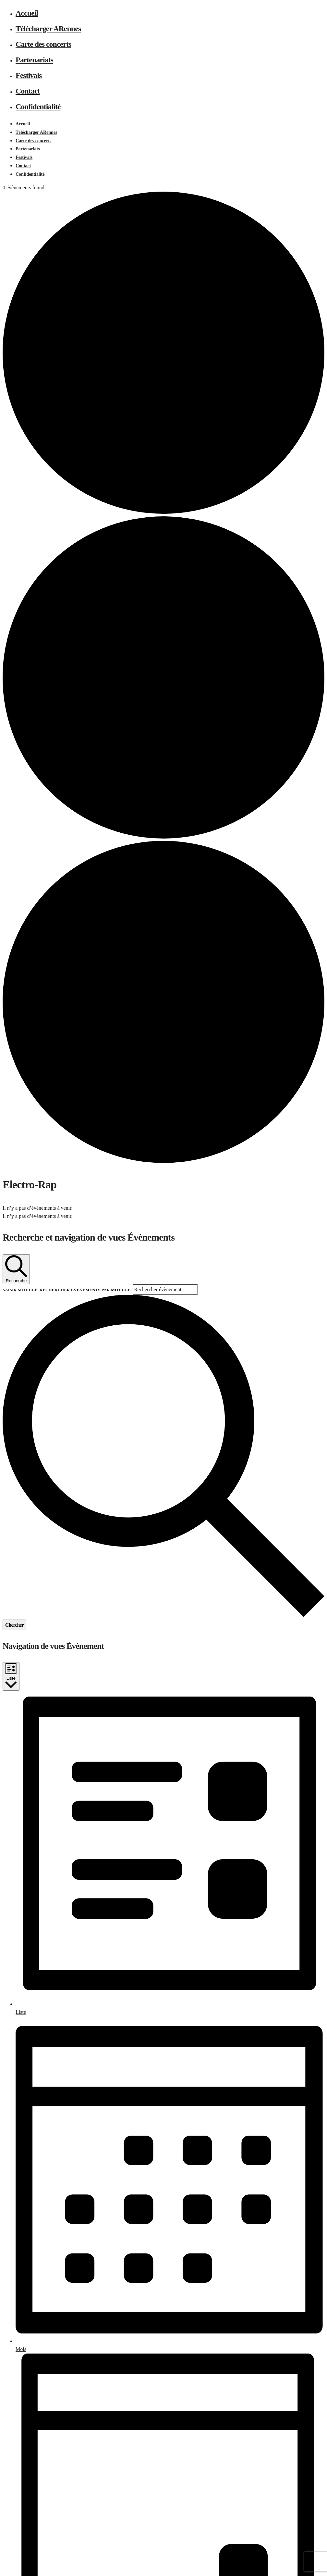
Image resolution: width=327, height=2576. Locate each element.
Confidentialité (38, 106)
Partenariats (34, 60)
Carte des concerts (43, 44)
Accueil (27, 13)
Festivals (29, 75)
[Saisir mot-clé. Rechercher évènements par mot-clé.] (165, 1289)
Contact (28, 91)
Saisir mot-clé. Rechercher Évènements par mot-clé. (68, 1289)
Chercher (14, 1625)
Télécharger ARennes (48, 28)
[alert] (163, 1208)
